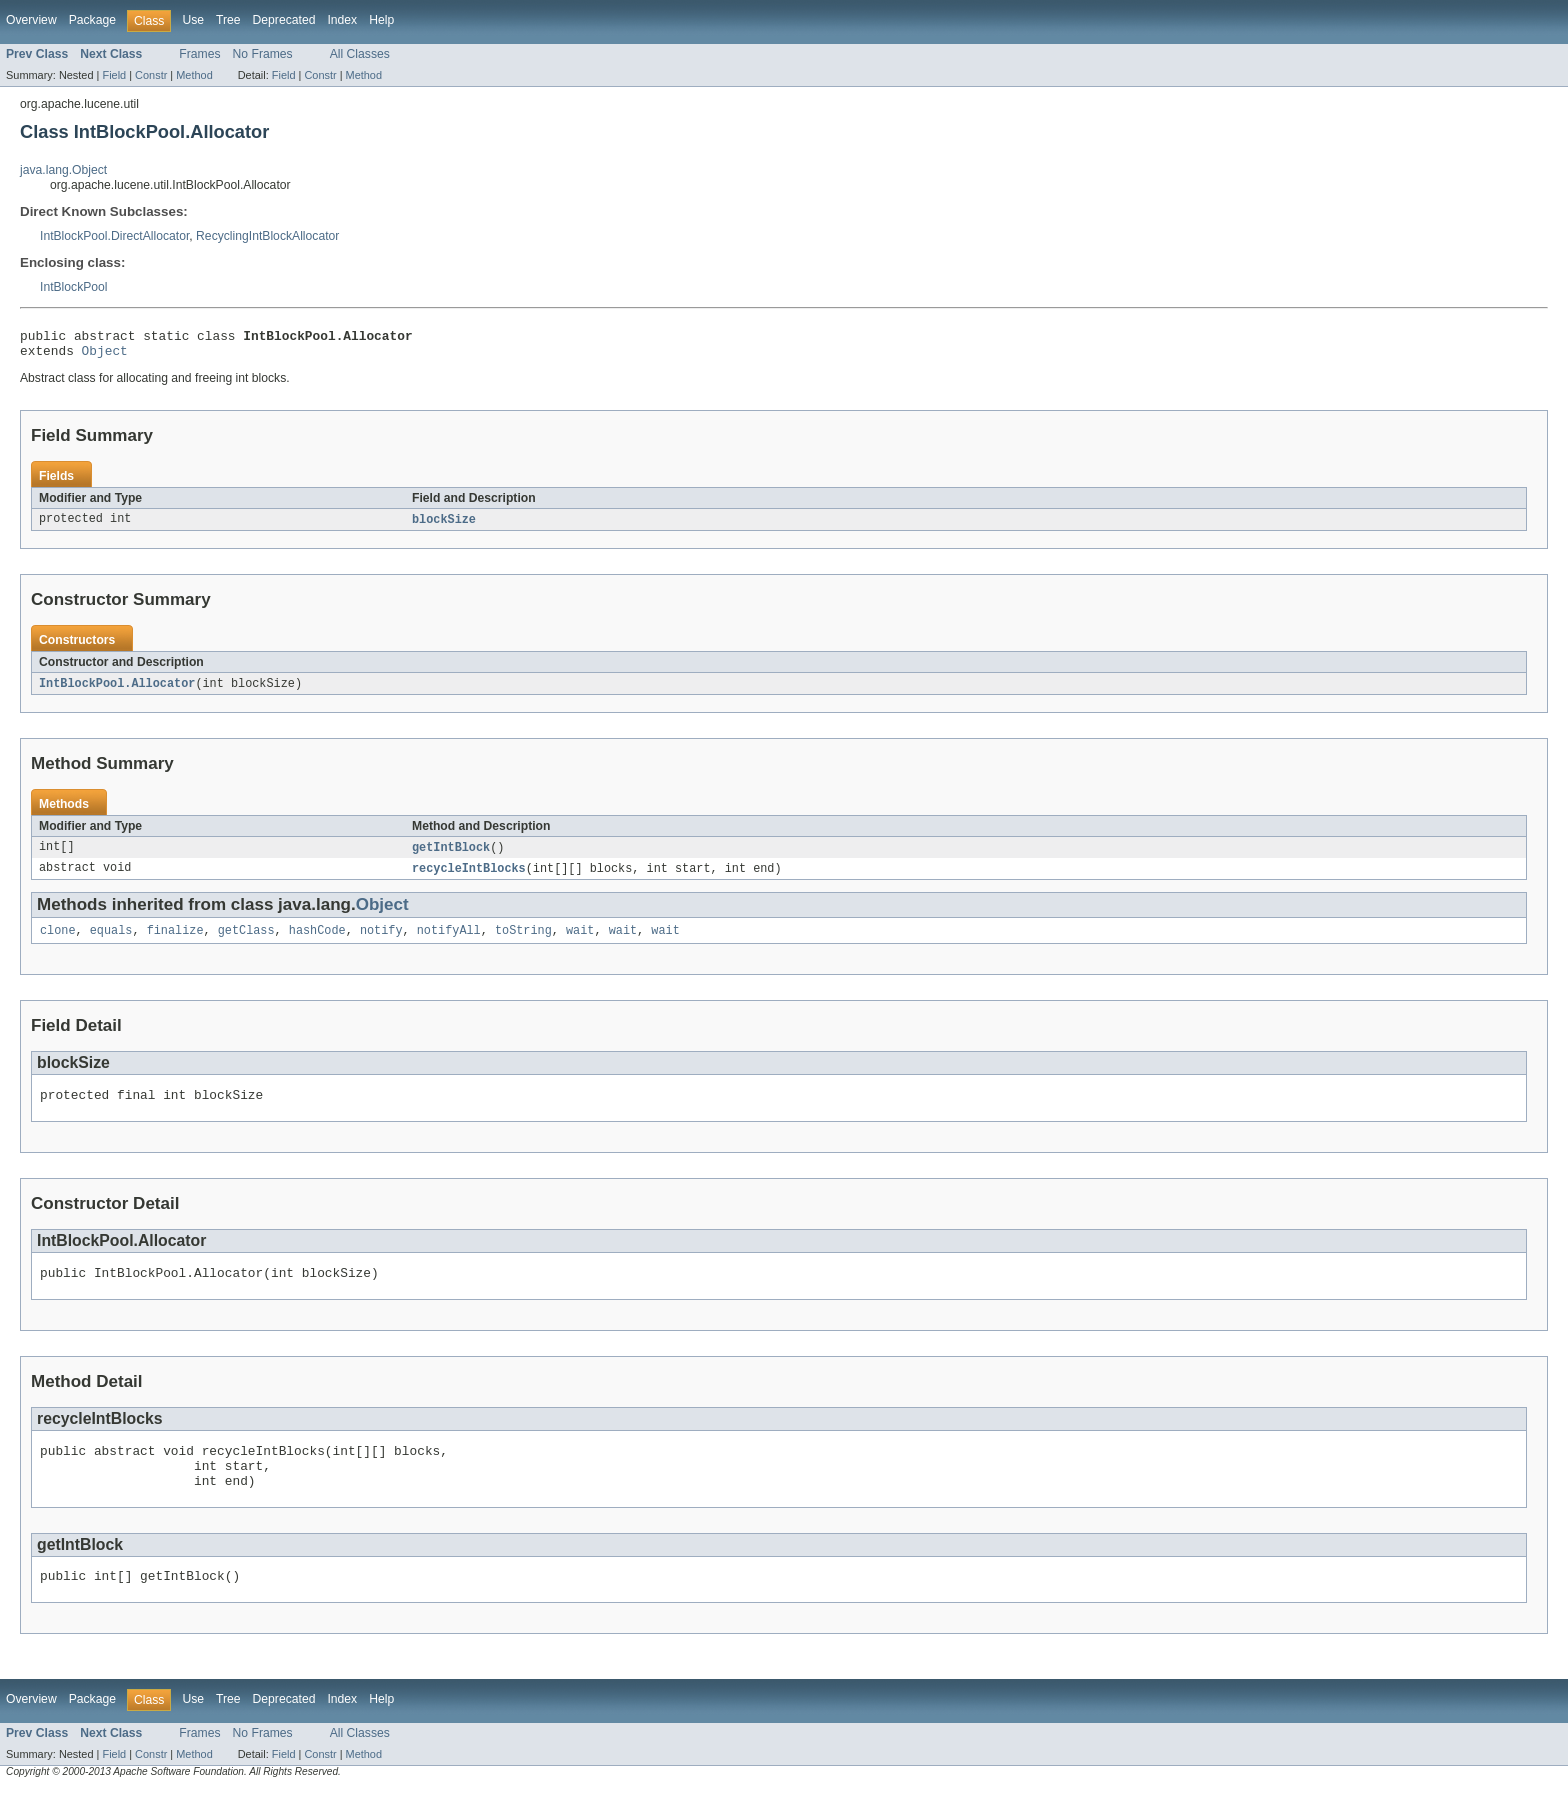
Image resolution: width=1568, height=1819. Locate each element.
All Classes (360, 54)
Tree (228, 20)
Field (114, 75)
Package (92, 20)
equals (111, 942)
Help (381, 20)
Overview (31, 20)
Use (193, 20)
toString (523, 942)
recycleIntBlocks (469, 878)
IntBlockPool (74, 287)
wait (580, 942)
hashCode (317, 942)
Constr (151, 75)
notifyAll (449, 942)
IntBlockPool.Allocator (117, 691)
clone (58, 942)
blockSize (444, 526)
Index (342, 20)
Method (194, 75)
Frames (199, 54)
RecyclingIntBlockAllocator (267, 236)
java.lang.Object (63, 170)
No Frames (263, 54)
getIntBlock (451, 856)
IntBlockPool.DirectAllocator (114, 236)
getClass (246, 942)
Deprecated (284, 20)
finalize (175, 942)
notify (381, 942)
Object (105, 356)
